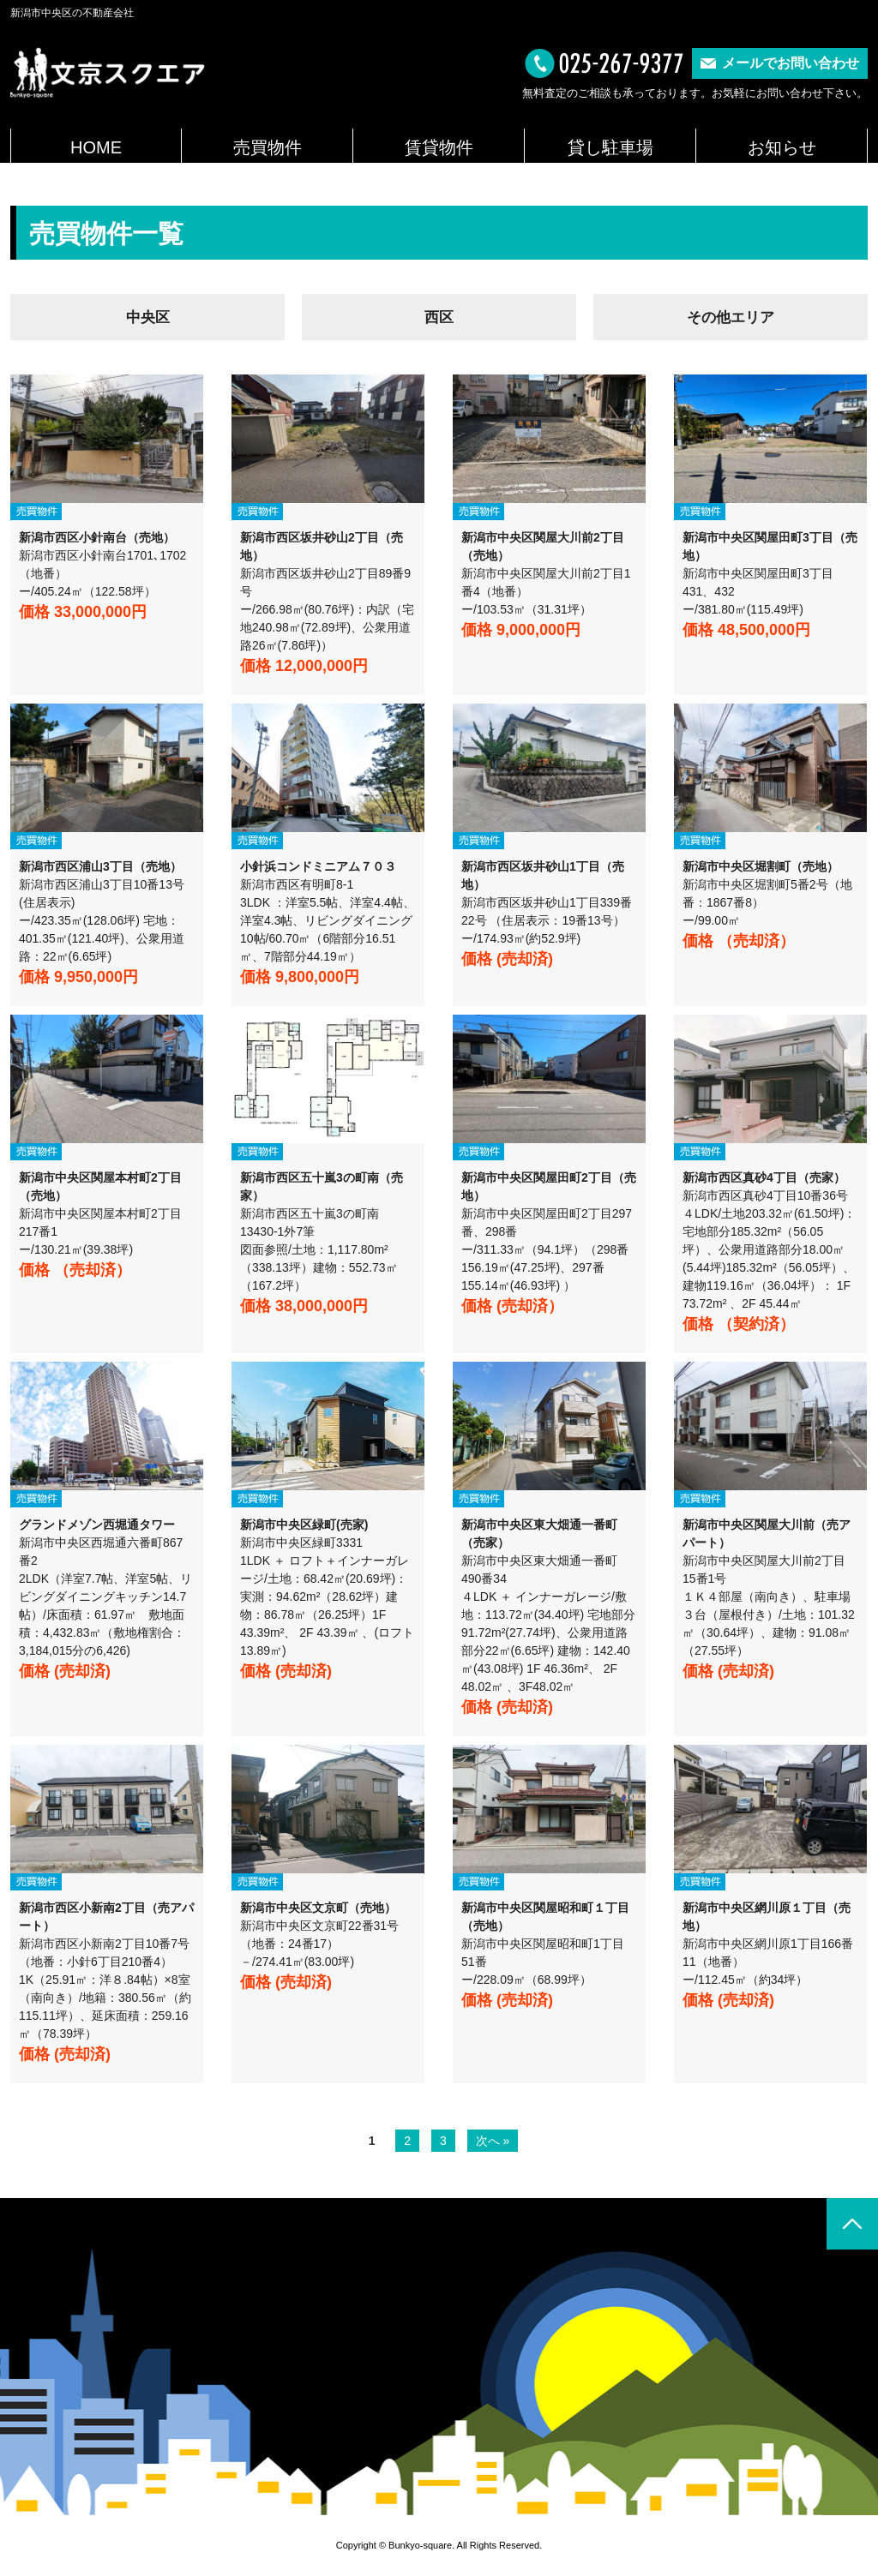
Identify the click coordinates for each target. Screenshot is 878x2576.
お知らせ (782, 147)
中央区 (147, 318)
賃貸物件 (439, 147)
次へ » (493, 2141)
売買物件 (267, 147)
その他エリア (730, 318)
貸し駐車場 (610, 147)
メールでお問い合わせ (790, 63)
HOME (96, 147)
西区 (439, 318)
